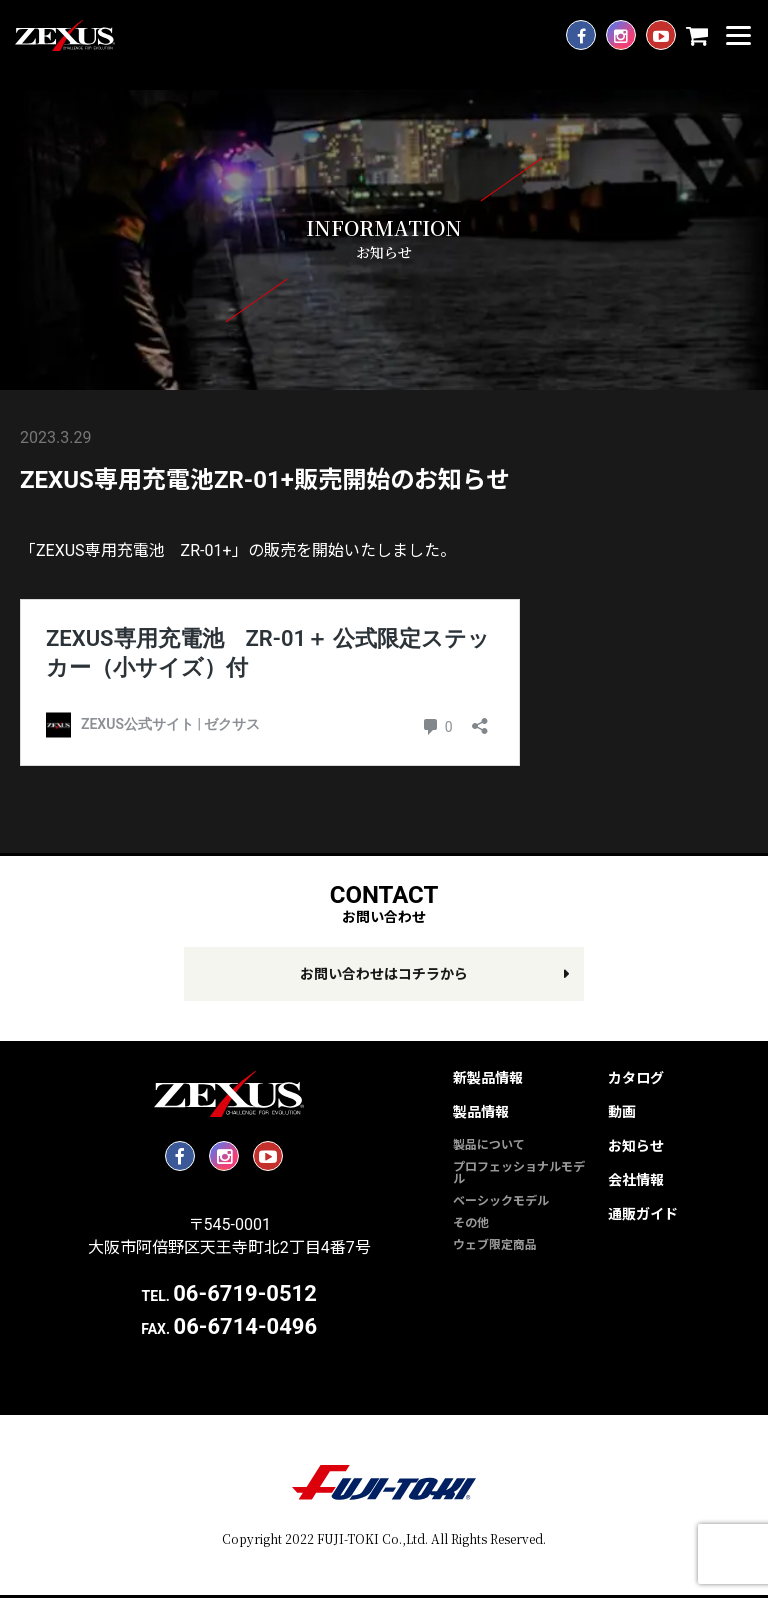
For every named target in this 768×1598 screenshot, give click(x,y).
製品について (489, 1145)
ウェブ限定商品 (495, 1245)
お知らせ (636, 1146)
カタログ (636, 1078)
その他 (471, 1223)
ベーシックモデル (501, 1201)
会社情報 (636, 1180)
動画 (622, 1112)
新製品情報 (488, 1078)
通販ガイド (643, 1214)
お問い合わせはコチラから (384, 974)
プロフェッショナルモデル (519, 1173)
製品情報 (481, 1112)
